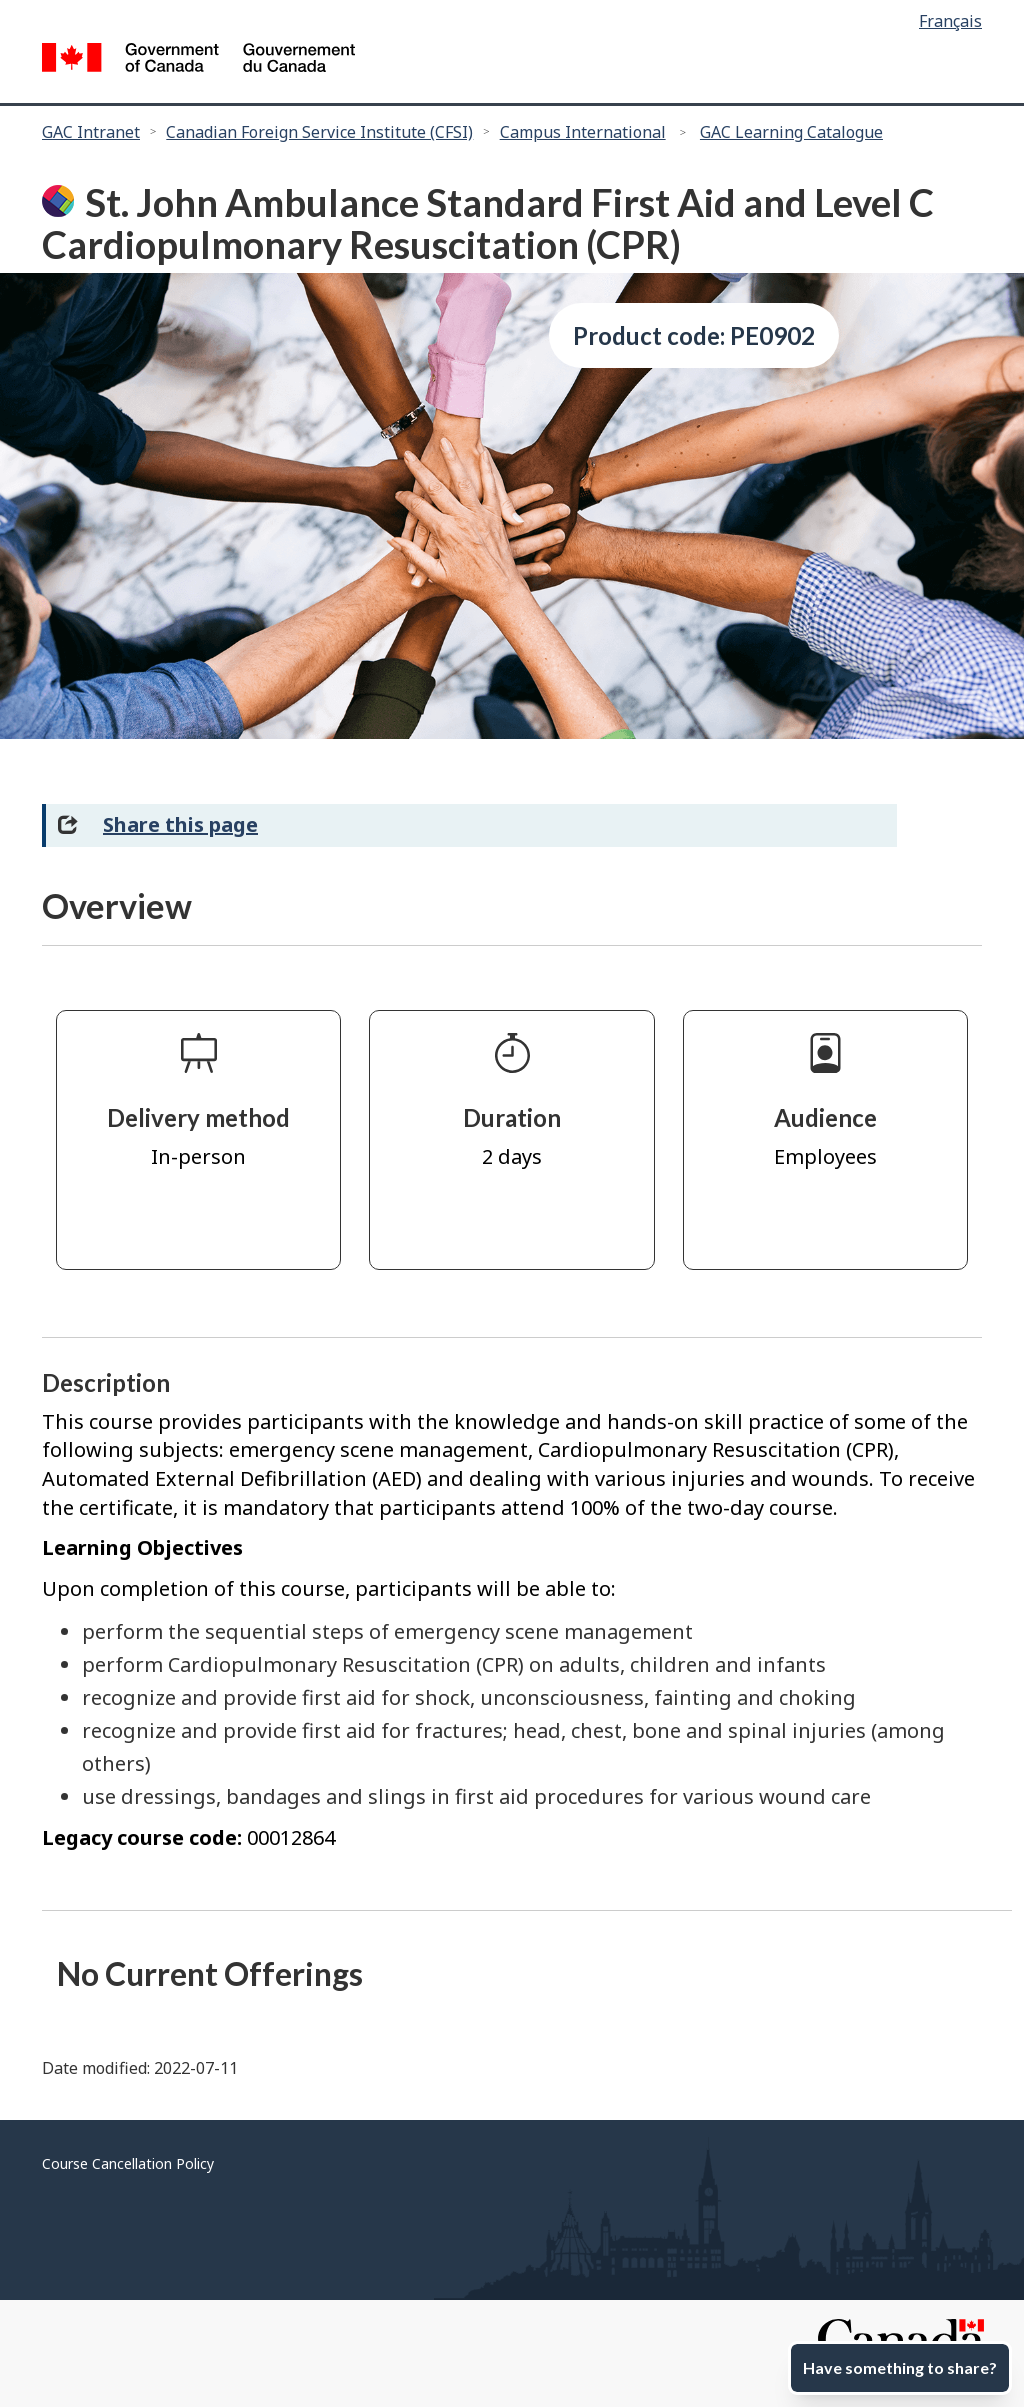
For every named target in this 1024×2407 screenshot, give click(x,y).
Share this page (180, 824)
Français (950, 21)
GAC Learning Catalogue (791, 132)
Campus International (583, 132)
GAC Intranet (91, 132)
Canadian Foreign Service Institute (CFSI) (319, 132)
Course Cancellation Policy (128, 2163)
